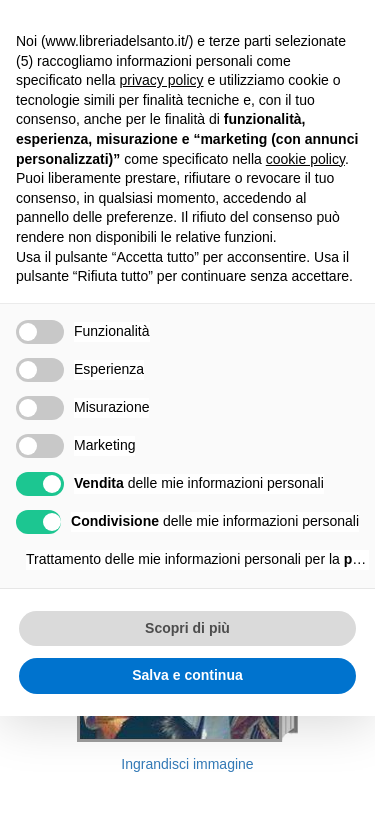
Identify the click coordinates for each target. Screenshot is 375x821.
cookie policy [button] (305, 159)
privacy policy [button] (162, 80)
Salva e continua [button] (187, 675)
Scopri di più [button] (187, 628)
